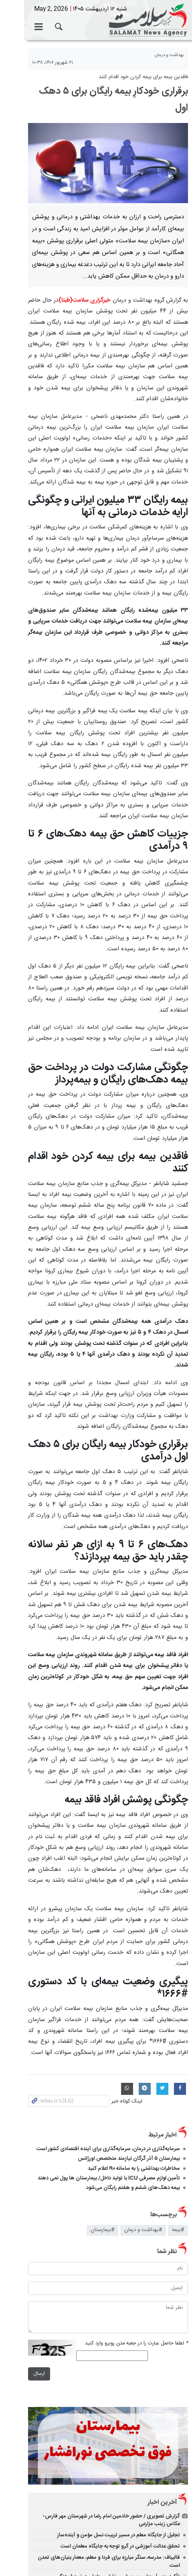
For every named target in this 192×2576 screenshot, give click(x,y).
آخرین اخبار (162, 2330)
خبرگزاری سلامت (96, 20)
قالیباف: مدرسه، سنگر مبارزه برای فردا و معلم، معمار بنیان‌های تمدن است (103, 2385)
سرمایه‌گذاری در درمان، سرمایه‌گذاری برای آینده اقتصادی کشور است (108, 1965)
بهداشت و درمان (169, 55)
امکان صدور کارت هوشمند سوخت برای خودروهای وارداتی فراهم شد (107, 2431)
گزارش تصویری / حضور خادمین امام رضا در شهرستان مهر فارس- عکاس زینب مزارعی (98, 2348)
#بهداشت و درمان (143, 2046)
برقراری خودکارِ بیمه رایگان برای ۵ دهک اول (106, 91)
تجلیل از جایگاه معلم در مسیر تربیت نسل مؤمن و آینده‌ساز (118, 2363)
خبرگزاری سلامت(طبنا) (81, 284)
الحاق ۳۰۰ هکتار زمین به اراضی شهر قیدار (136, 2502)
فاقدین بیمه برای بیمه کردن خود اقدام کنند (143, 77)
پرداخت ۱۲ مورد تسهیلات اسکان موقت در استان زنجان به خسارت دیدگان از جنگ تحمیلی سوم (95, 2487)
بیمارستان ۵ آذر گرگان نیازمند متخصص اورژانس (129, 1975)
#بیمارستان (102, 2046)
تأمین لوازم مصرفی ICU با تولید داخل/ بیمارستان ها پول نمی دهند (109, 1994)
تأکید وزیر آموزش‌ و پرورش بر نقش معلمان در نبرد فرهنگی (117, 2397)
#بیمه (178, 2046)
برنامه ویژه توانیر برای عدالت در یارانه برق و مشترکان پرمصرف (115, 2408)
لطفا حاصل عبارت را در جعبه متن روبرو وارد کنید (136, 2160)
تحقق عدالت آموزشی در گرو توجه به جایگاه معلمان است (120, 2374)
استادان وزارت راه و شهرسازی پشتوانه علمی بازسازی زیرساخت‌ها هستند (103, 2419)
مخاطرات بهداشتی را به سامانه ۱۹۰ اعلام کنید (134, 1984)
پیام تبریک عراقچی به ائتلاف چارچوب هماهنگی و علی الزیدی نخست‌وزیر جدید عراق (96, 2457)
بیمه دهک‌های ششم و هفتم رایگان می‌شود (133, 2004)
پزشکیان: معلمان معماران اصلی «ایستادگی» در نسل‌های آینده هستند (105, 2442)
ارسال (15, 2190)
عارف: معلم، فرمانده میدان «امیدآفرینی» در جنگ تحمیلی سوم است (108, 2472)
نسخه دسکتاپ (96, 2534)
